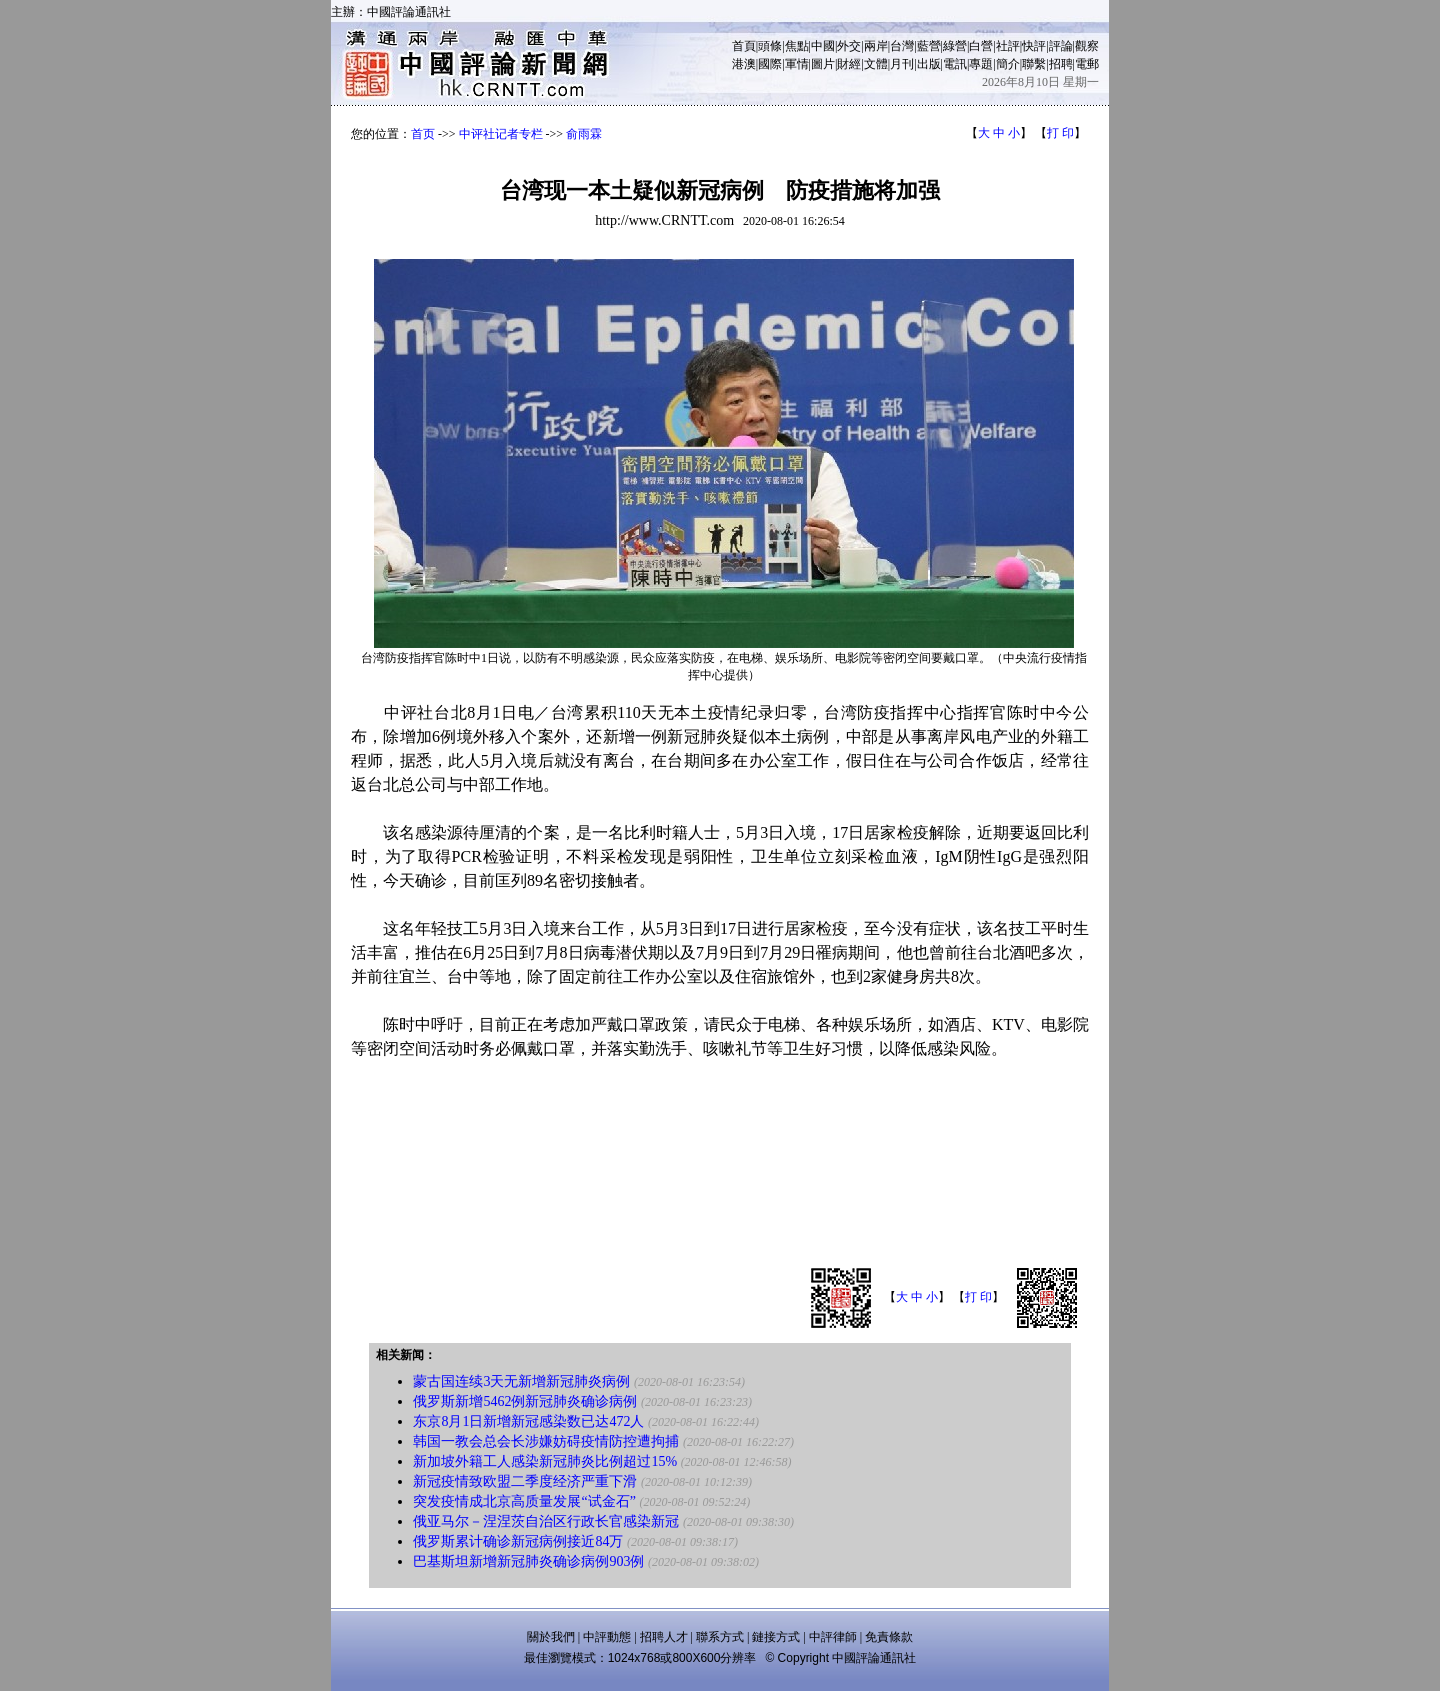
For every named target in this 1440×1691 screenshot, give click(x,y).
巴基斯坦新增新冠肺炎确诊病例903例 (528, 1561)
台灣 (902, 46)
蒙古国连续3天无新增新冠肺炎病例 (521, 1381)
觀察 (1087, 46)
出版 (929, 64)
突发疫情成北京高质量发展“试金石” (524, 1501)
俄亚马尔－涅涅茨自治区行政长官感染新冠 (546, 1521)
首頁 (744, 46)
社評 (1008, 46)
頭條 (770, 46)
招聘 (1061, 64)
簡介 (1008, 64)
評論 (1061, 46)
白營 (981, 46)
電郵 (1087, 64)
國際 (770, 64)
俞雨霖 (584, 134)
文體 (876, 64)
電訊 (955, 64)
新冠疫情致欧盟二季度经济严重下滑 (525, 1481)
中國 (823, 46)
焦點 (797, 46)
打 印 (1060, 133)
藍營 (929, 46)
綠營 (955, 46)
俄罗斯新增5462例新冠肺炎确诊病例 (525, 1401)
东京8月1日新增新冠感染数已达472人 (528, 1421)
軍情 (797, 64)
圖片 (823, 64)
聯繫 (1034, 64)
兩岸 (876, 46)
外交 (849, 46)
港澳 (744, 64)
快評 (1034, 46)
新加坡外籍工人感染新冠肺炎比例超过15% (545, 1461)
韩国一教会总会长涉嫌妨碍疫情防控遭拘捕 (546, 1441)
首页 (423, 134)
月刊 (902, 64)
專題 (981, 64)
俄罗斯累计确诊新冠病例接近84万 (518, 1541)
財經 (849, 64)
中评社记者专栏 (501, 134)
